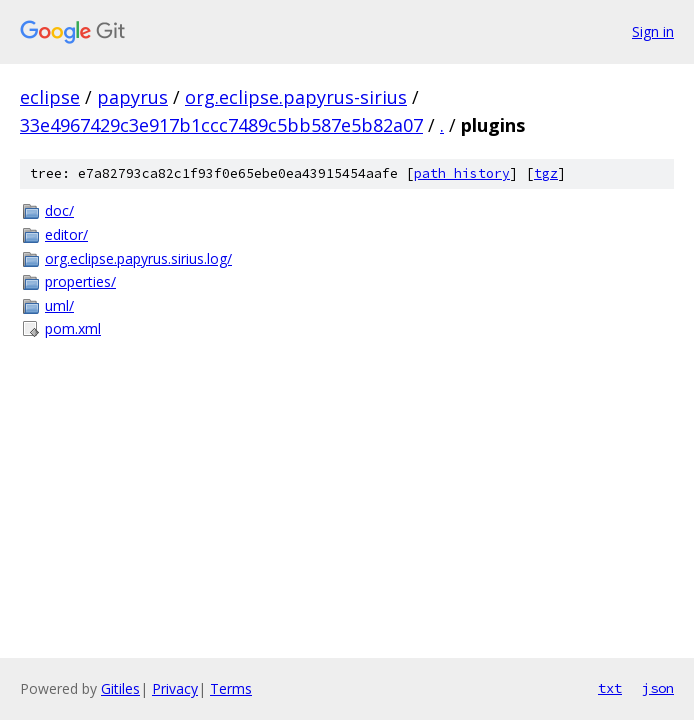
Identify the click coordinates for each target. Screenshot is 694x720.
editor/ (66, 234)
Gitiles (120, 688)
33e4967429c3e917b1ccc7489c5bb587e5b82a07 (221, 125)
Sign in (653, 31)
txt (610, 688)
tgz (546, 173)
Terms (231, 688)
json (658, 688)
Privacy (175, 688)
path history (462, 173)
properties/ (80, 281)
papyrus (132, 97)
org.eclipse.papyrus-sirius (296, 97)
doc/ (59, 210)
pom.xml (73, 328)
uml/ (59, 305)
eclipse (50, 97)
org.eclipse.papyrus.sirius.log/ (138, 258)
